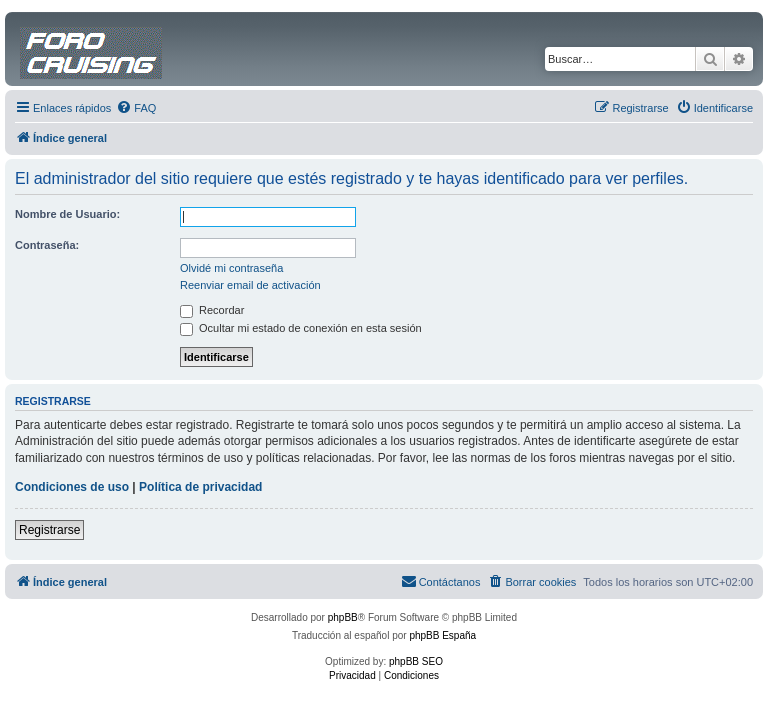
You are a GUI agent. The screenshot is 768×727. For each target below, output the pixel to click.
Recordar (212, 310)
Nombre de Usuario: (67, 214)
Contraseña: (47, 245)
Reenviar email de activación (250, 285)
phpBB (343, 617)
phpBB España (442, 635)
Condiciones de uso (72, 487)
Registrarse (49, 530)
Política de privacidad (200, 487)
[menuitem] (136, 108)
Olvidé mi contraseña (231, 268)
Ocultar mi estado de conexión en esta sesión (301, 328)
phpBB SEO (416, 661)
